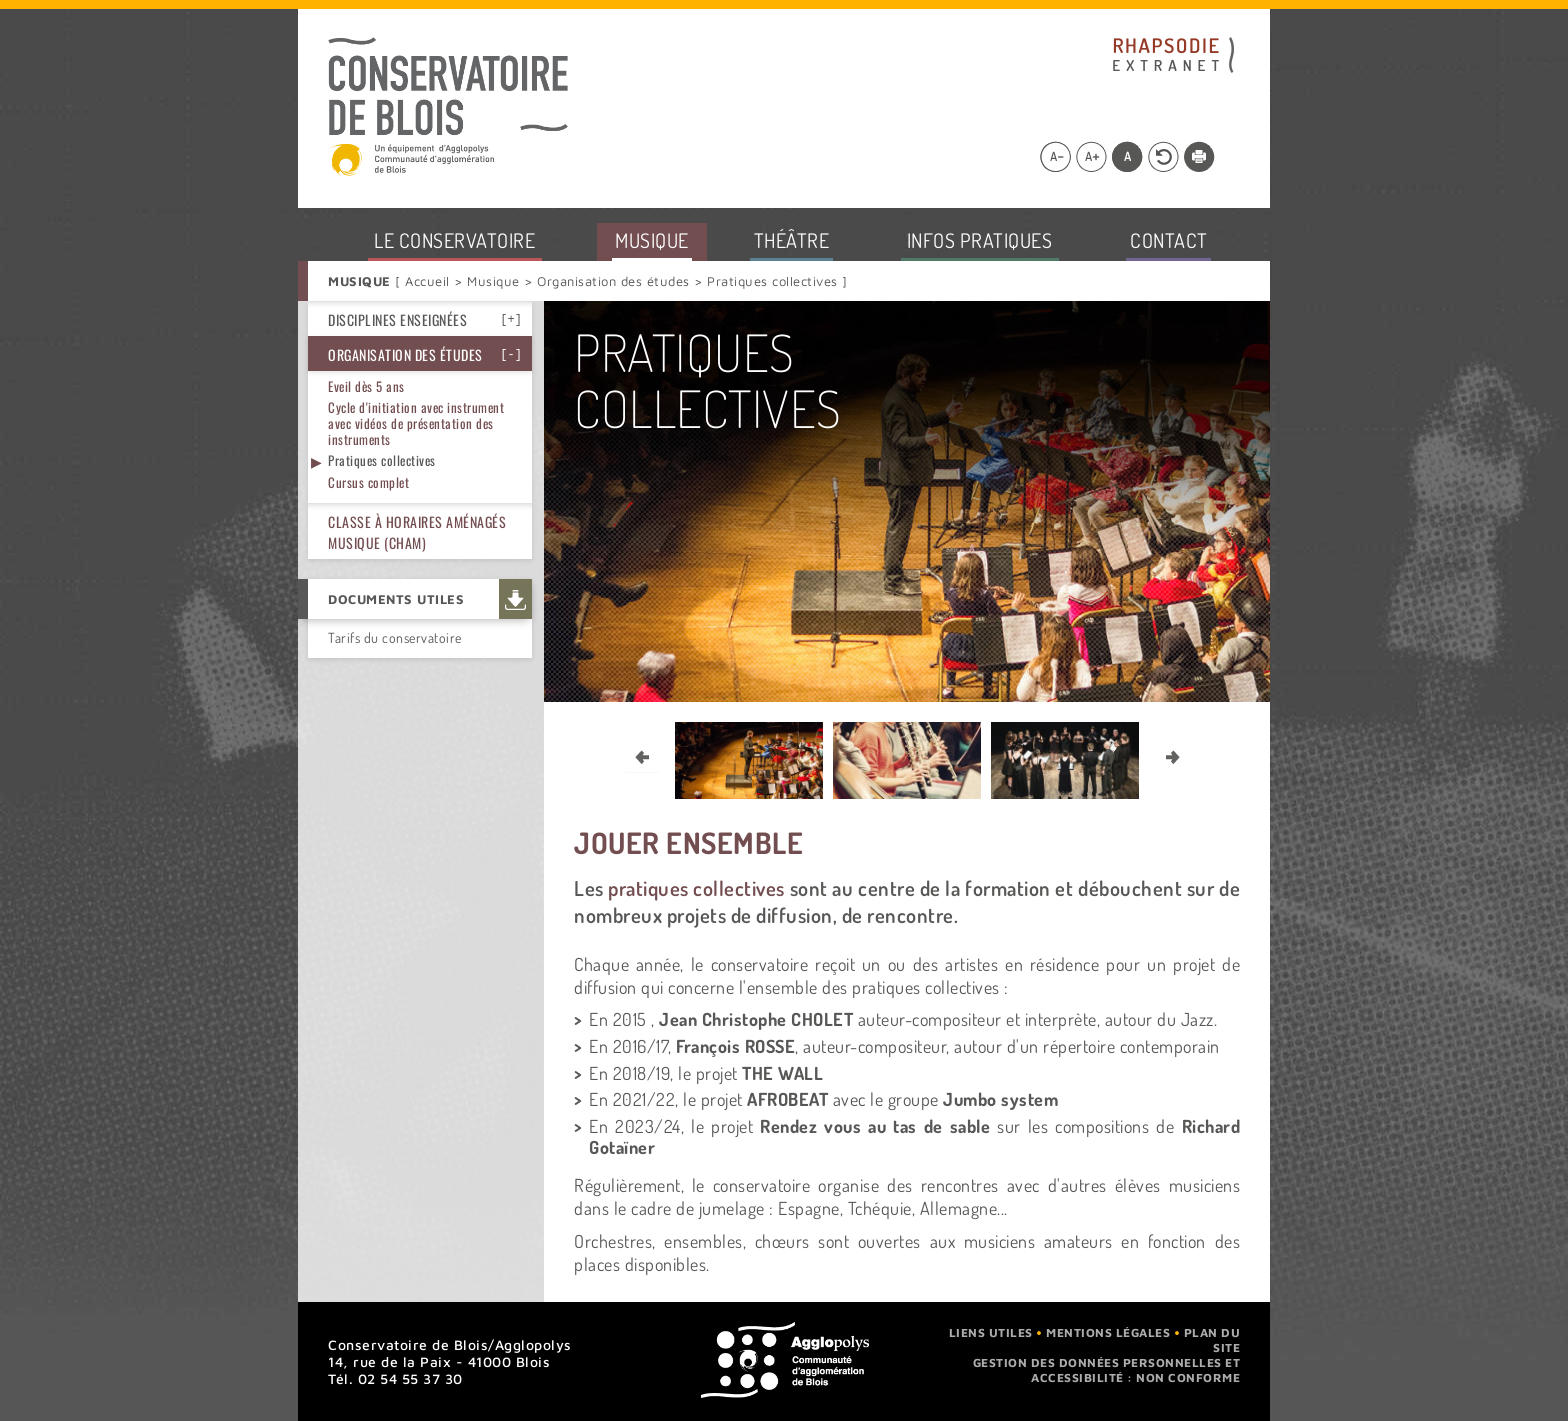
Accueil (429, 281)
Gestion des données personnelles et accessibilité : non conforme (1107, 1370)
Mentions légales (1108, 1332)
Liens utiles (991, 1332)
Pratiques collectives (382, 460)
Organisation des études (614, 281)
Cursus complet (368, 482)
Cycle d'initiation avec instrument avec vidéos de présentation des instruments (416, 422)
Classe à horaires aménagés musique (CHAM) (417, 532)
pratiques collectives (696, 888)
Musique (494, 281)
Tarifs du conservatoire (395, 637)
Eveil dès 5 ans (366, 386)
